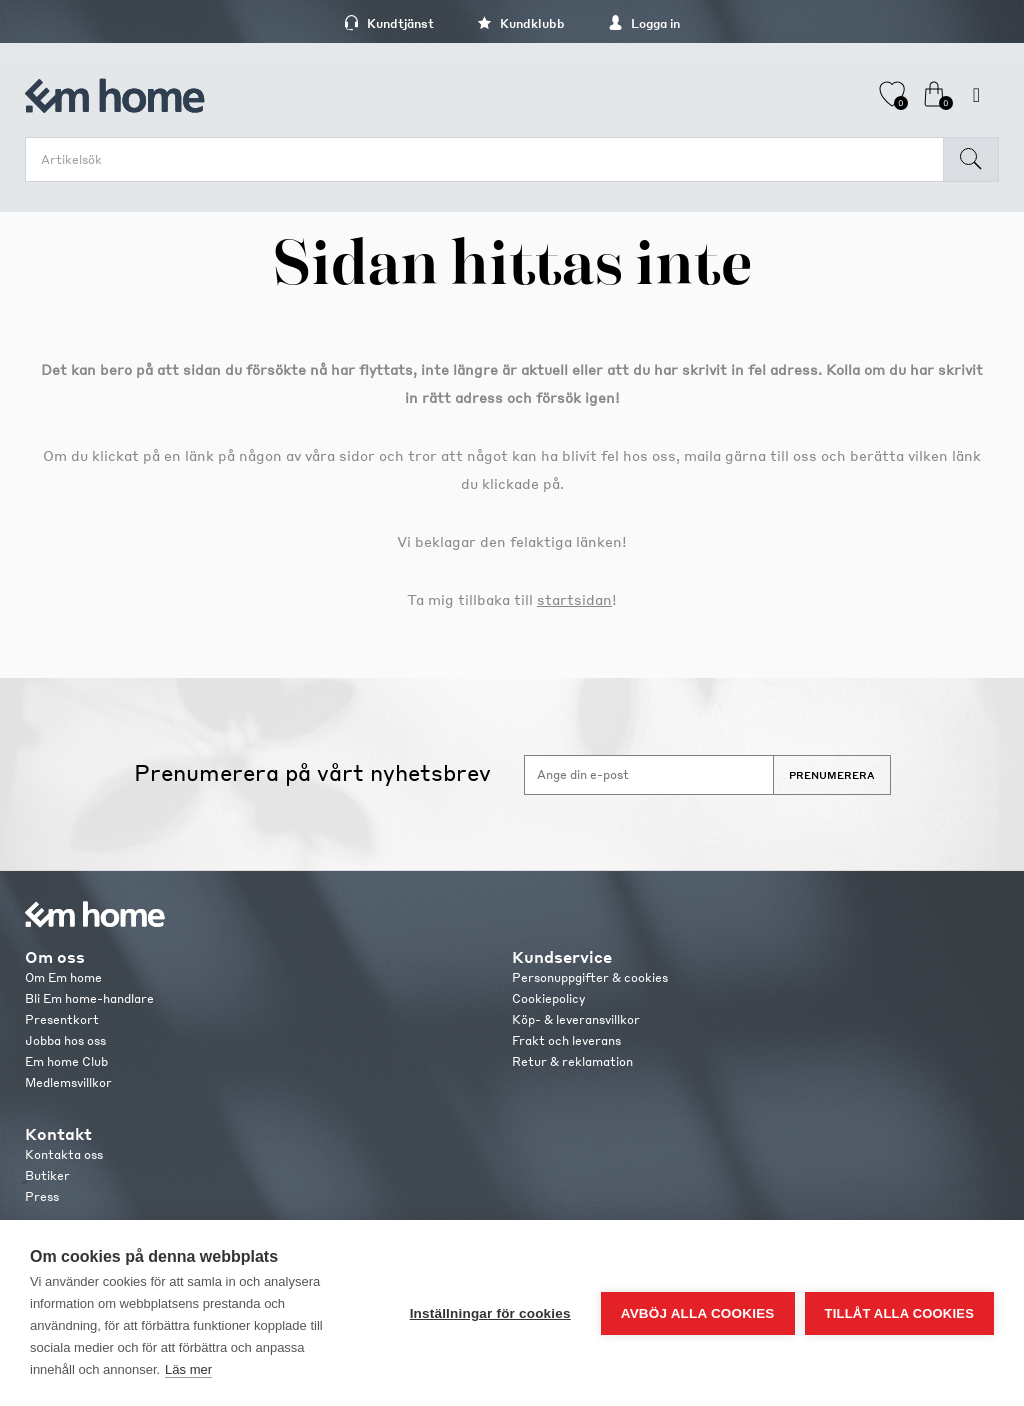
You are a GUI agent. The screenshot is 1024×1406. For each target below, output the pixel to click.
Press (42, 1196)
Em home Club (66, 1061)
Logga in (644, 23)
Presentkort (62, 1019)
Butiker (47, 1175)
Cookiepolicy (548, 998)
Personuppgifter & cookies (590, 977)
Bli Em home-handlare (89, 998)
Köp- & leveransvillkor (576, 1019)
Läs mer (188, 1369)
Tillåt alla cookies (899, 1313)
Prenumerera (832, 775)
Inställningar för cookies (490, 1313)
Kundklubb (521, 23)
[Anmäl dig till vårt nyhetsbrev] (649, 775)
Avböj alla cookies (698, 1313)
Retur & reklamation (572, 1061)
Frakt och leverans (566, 1040)
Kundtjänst (389, 23)
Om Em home (63, 977)
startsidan (574, 599)
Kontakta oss (64, 1154)
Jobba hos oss (65, 1040)
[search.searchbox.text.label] (489, 159)
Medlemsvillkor (68, 1082)
